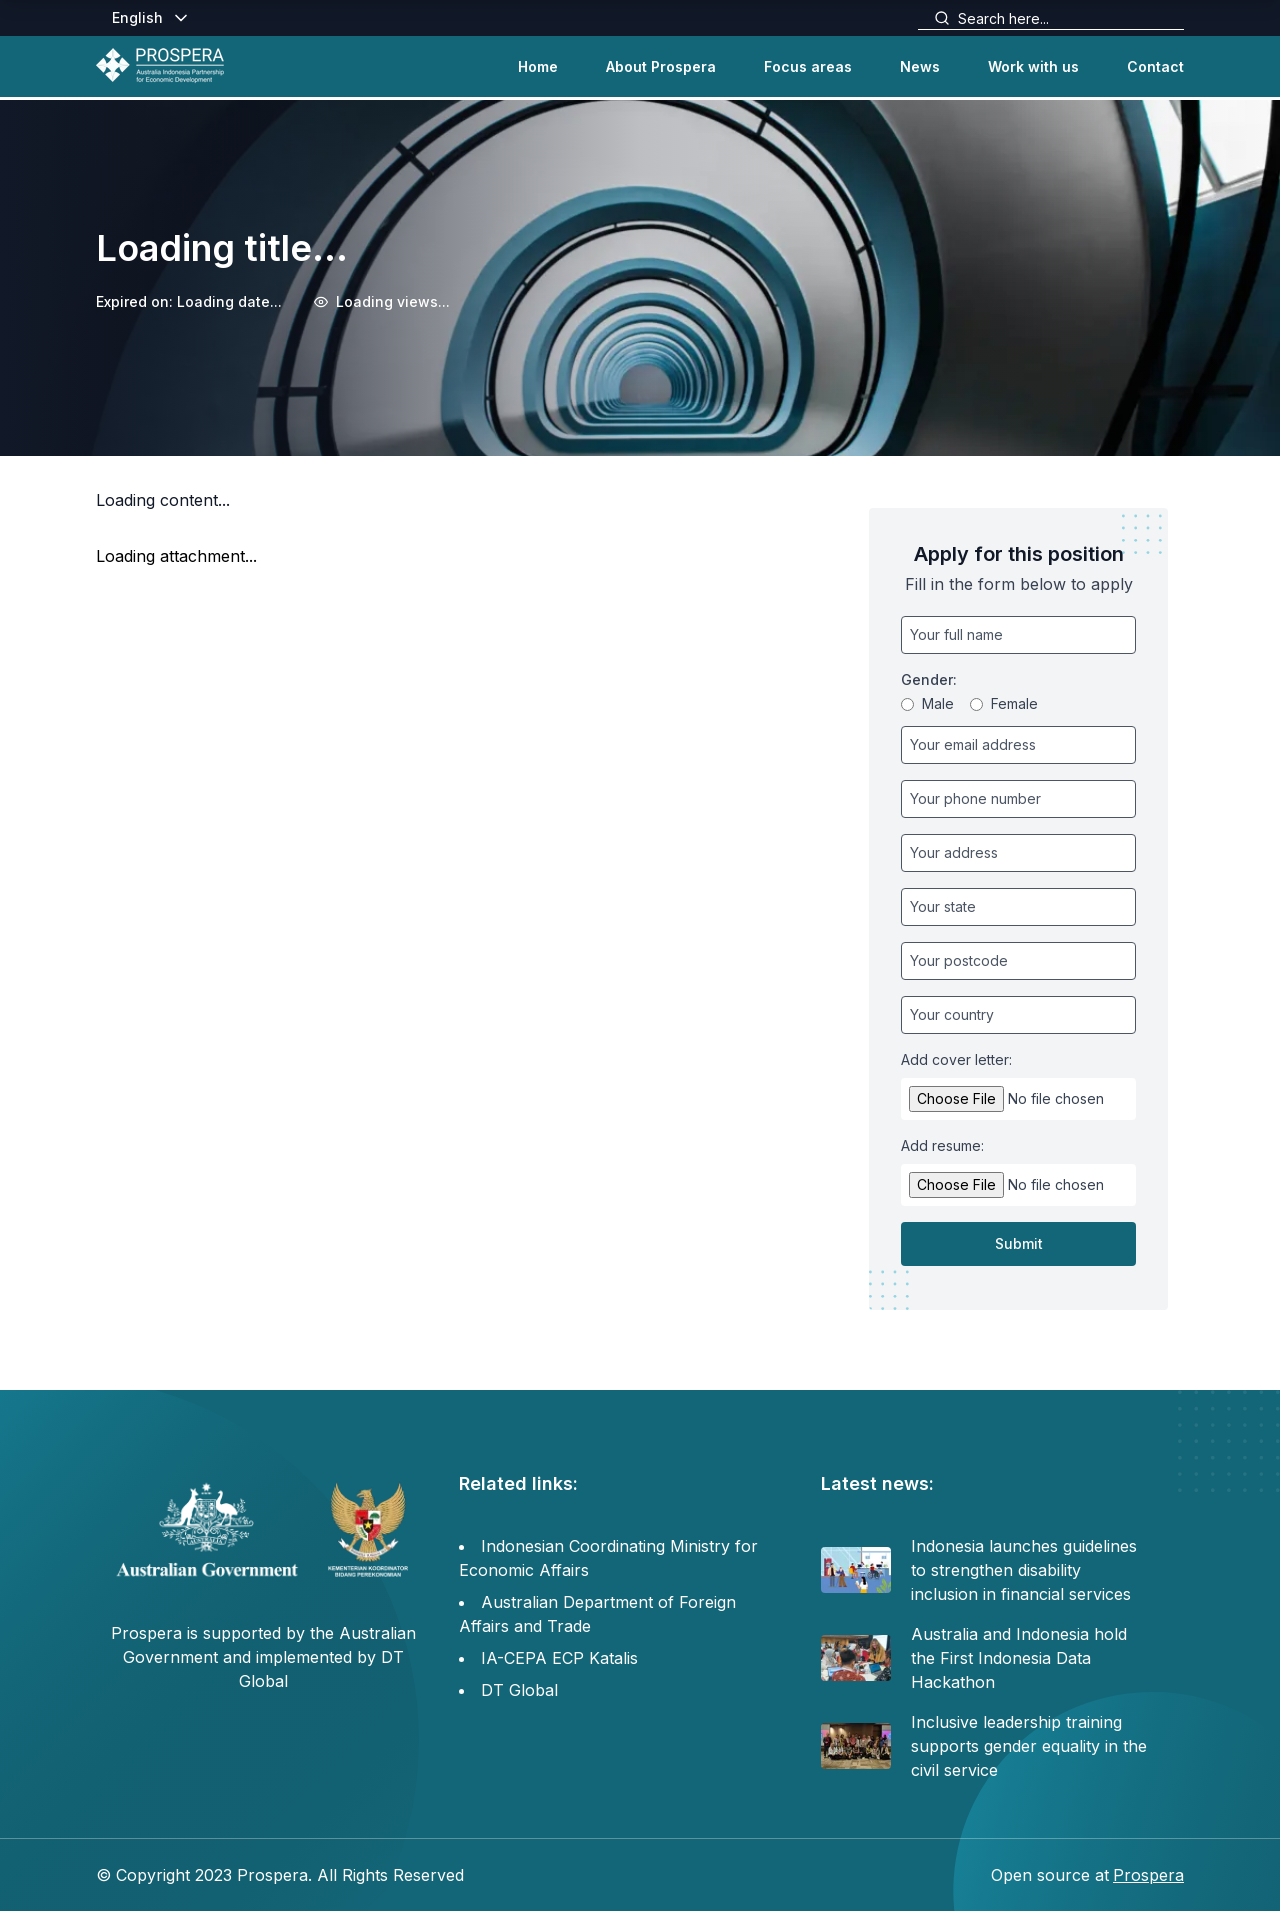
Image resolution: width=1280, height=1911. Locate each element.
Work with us (1033, 66)
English (151, 18)
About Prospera (661, 66)
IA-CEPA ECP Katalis (559, 1658)
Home (538, 66)
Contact (1155, 66)
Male (927, 703)
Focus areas (808, 66)
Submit (1019, 1243)
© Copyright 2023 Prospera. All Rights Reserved (280, 1875)
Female (1004, 703)
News (920, 66)
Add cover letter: (956, 1059)
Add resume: (942, 1145)
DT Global (519, 1690)
